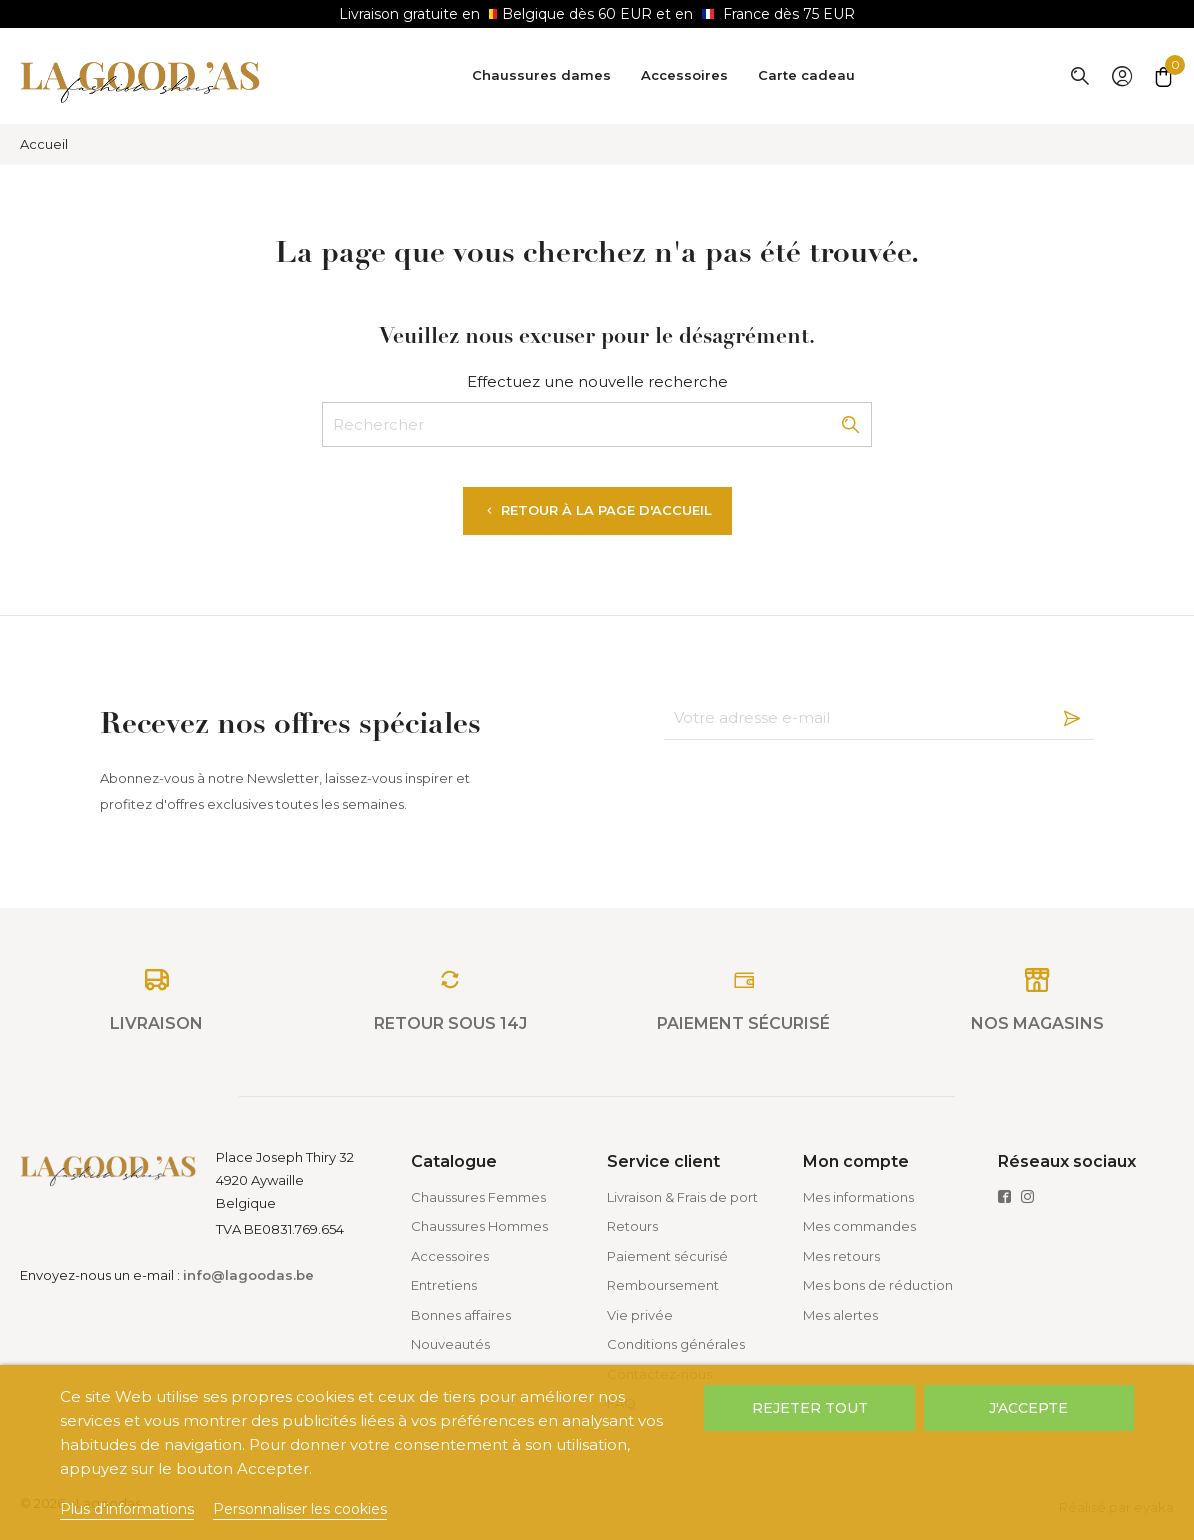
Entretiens (444, 1285)
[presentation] (816, 789)
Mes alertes (840, 1315)
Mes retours (841, 1256)
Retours (632, 1226)
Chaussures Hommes (479, 1226)
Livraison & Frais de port (682, 1197)
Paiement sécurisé (667, 1256)
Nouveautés (450, 1344)
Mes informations (858, 1197)
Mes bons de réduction (878, 1285)
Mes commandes (859, 1226)
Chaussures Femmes (478, 1197)
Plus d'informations (127, 1509)
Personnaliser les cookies (300, 1509)
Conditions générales (676, 1344)
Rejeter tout (810, 1408)
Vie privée (640, 1315)
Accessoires (450, 1256)
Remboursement (663, 1285)
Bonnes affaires (461, 1315)
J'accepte (1028, 1408)
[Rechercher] (597, 424)
